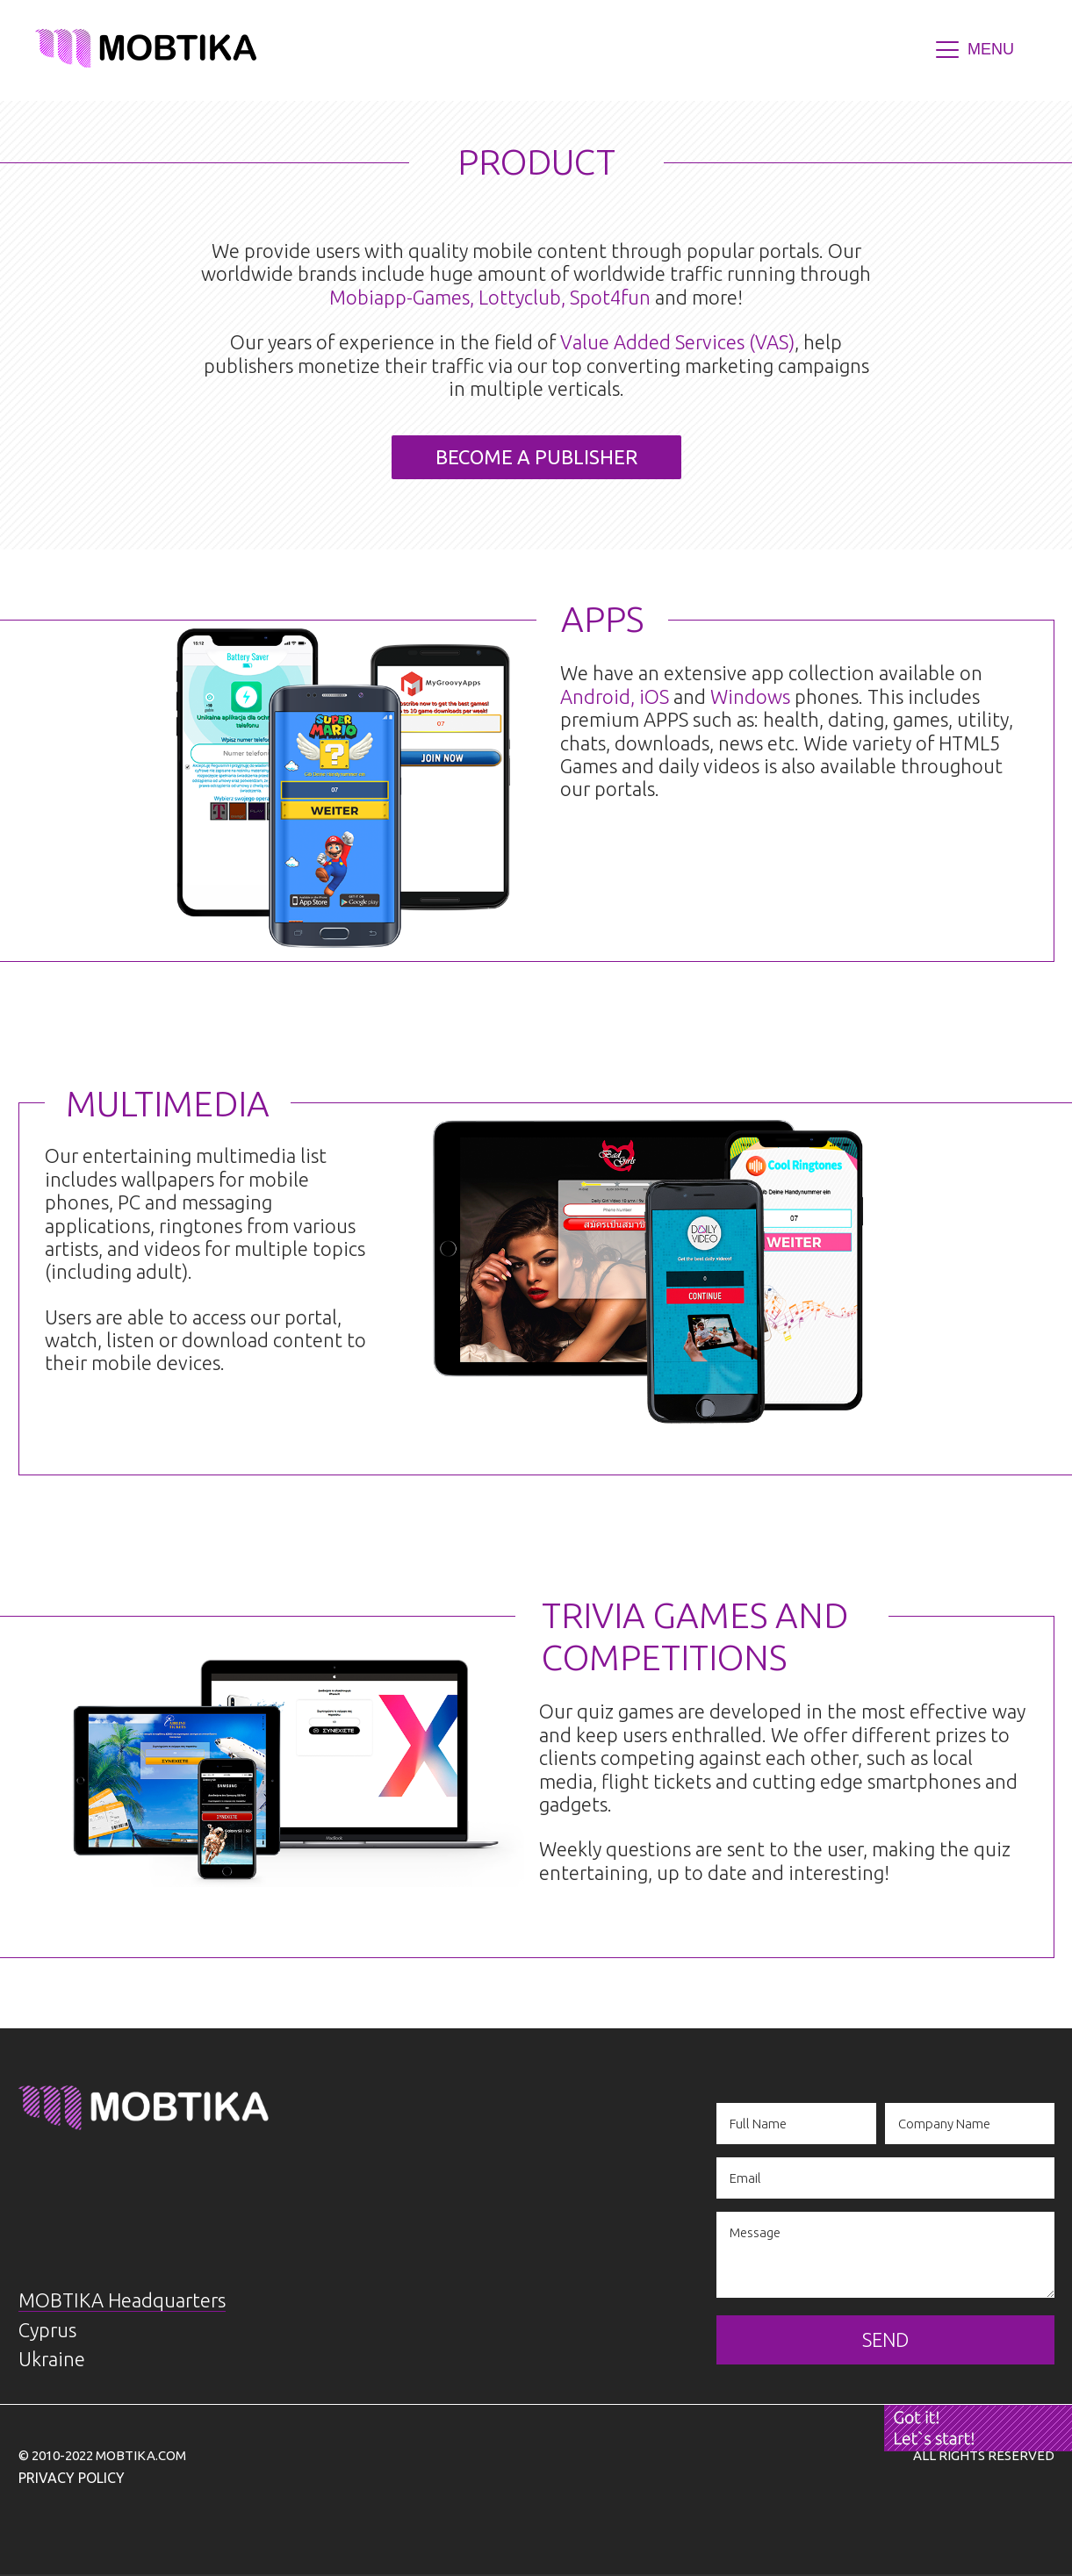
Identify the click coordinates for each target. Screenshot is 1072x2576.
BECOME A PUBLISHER (536, 457)
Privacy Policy (71, 2478)
